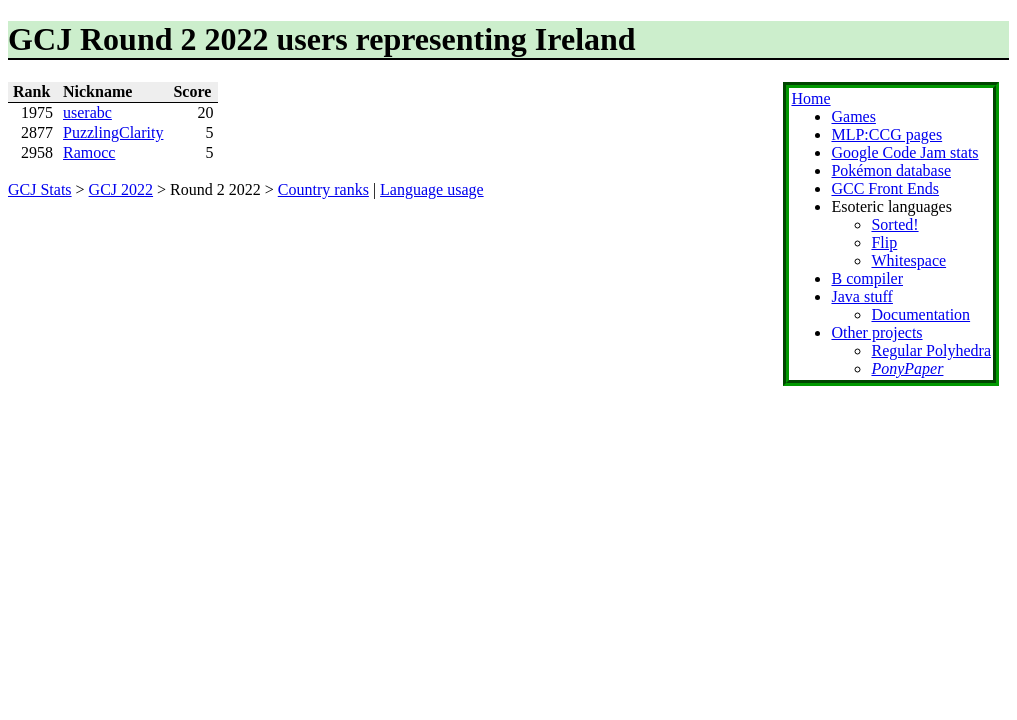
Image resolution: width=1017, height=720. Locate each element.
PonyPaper (907, 368)
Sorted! (894, 224)
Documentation (920, 314)
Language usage (432, 189)
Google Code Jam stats (904, 152)
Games (853, 116)
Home (810, 98)
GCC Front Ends (885, 188)
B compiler (867, 278)
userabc (87, 112)
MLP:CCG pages (886, 134)
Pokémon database (891, 170)
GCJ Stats (40, 189)
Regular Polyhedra (931, 350)
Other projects (876, 332)
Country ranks (323, 189)
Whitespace (908, 260)
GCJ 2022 (121, 189)
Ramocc (89, 152)
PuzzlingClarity (113, 132)
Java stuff (861, 296)
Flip (884, 242)
